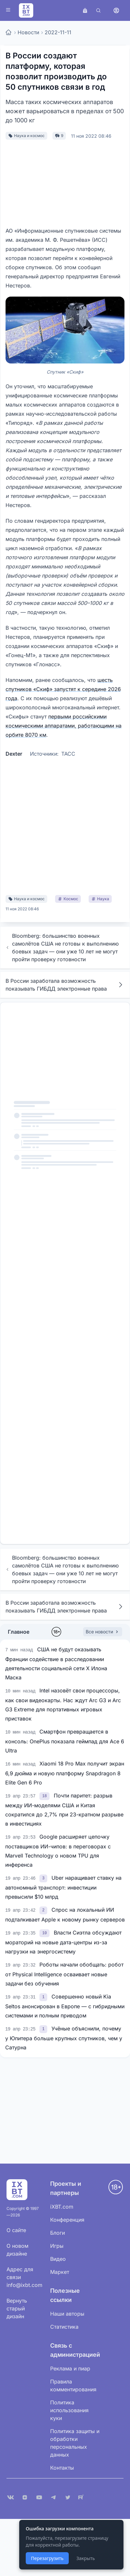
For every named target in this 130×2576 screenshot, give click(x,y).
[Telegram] (53, 2497)
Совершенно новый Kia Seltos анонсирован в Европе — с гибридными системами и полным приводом (64, 2006)
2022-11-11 (58, 32)
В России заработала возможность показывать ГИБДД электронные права (65, 985)
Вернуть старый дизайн (17, 2308)
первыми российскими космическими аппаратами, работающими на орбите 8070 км (64, 725)
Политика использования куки (69, 2410)
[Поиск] (98, 10)
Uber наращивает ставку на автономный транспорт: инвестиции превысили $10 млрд (63, 1887)
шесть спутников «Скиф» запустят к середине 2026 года (63, 689)
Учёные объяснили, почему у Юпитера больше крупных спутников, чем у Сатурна (63, 2038)
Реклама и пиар (70, 2368)
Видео (58, 2259)
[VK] (10, 2497)
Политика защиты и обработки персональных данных (74, 2443)
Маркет (59, 2272)
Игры (57, 2246)
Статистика (64, 2326)
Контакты (62, 2467)
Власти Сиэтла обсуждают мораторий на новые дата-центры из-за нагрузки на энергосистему (63, 1942)
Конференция (67, 2219)
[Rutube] (82, 2497)
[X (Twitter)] (68, 2497)
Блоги (57, 2232)
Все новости (103, 1631)
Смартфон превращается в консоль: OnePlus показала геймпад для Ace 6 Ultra (64, 1741)
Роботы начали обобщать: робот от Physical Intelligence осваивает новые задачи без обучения (64, 1974)
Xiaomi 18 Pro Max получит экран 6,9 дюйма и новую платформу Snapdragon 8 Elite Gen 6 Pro (64, 1773)
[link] (45, 1795)
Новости (28, 32)
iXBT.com (61, 2206)
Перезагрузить (47, 2558)
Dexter (14, 753)
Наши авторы (67, 2313)
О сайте (16, 2230)
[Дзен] (25, 2497)
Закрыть (85, 2558)
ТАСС (68, 753)
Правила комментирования (73, 2385)
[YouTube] (39, 2497)
